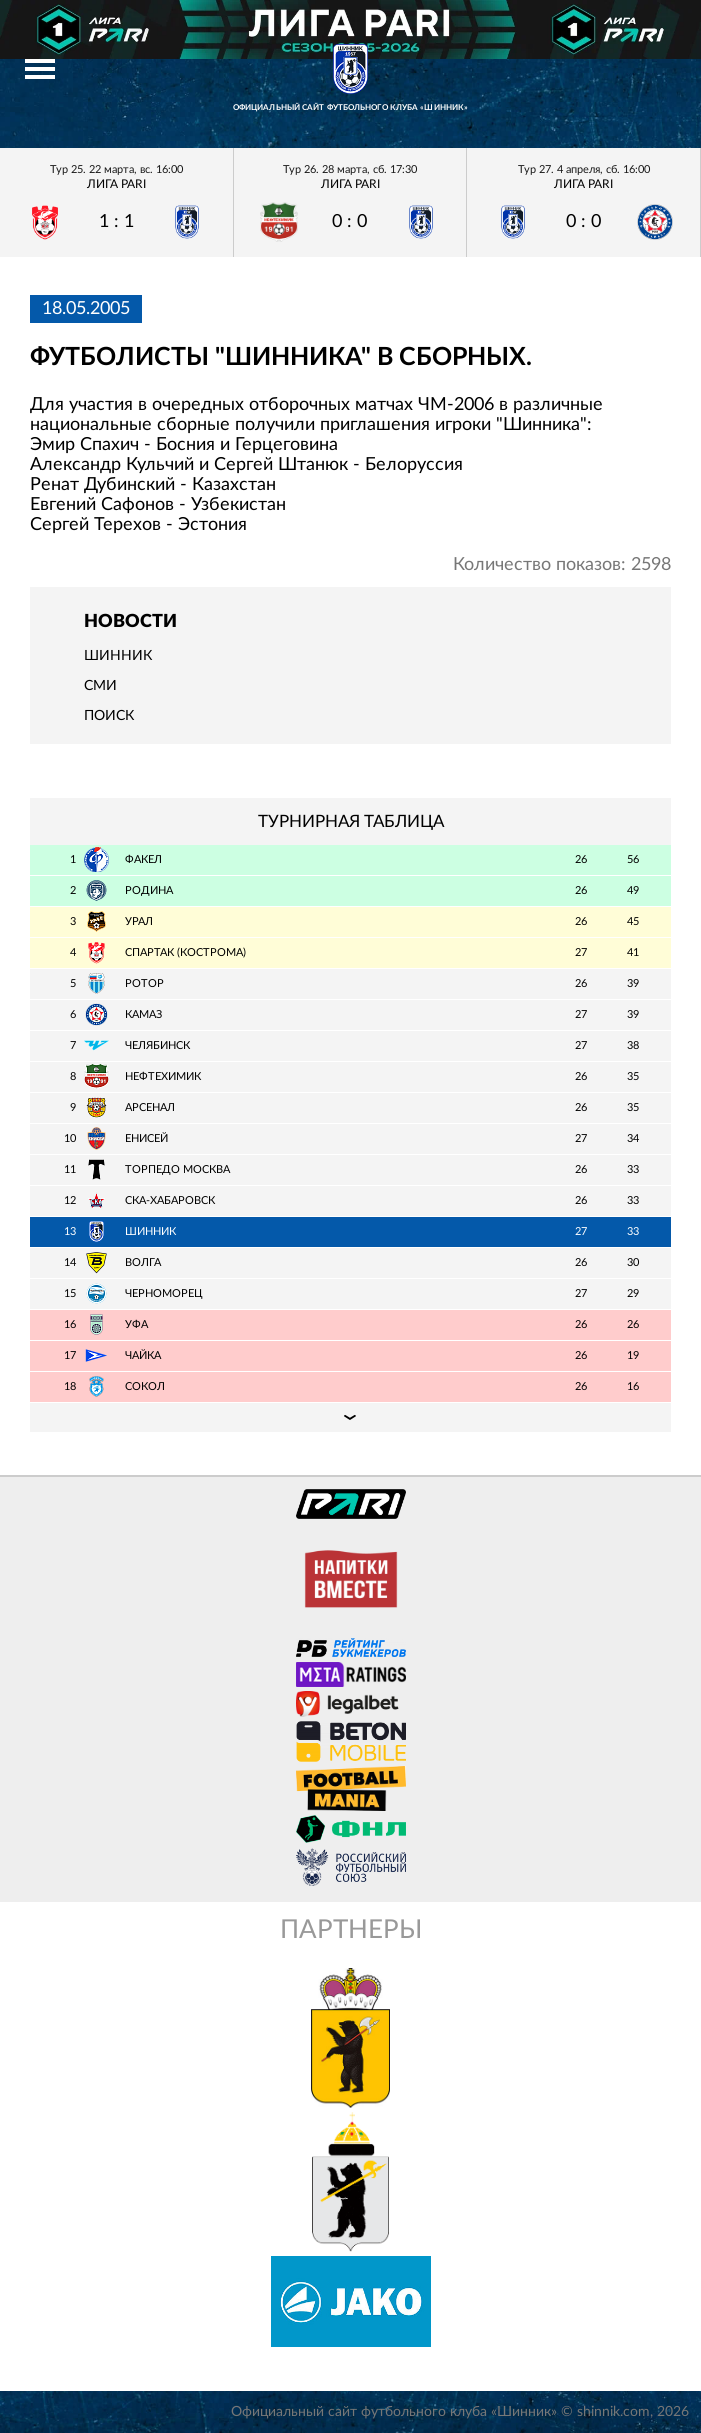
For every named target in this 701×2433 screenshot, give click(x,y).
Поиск (109, 716)
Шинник (118, 656)
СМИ (100, 686)
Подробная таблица (350, 1417)
